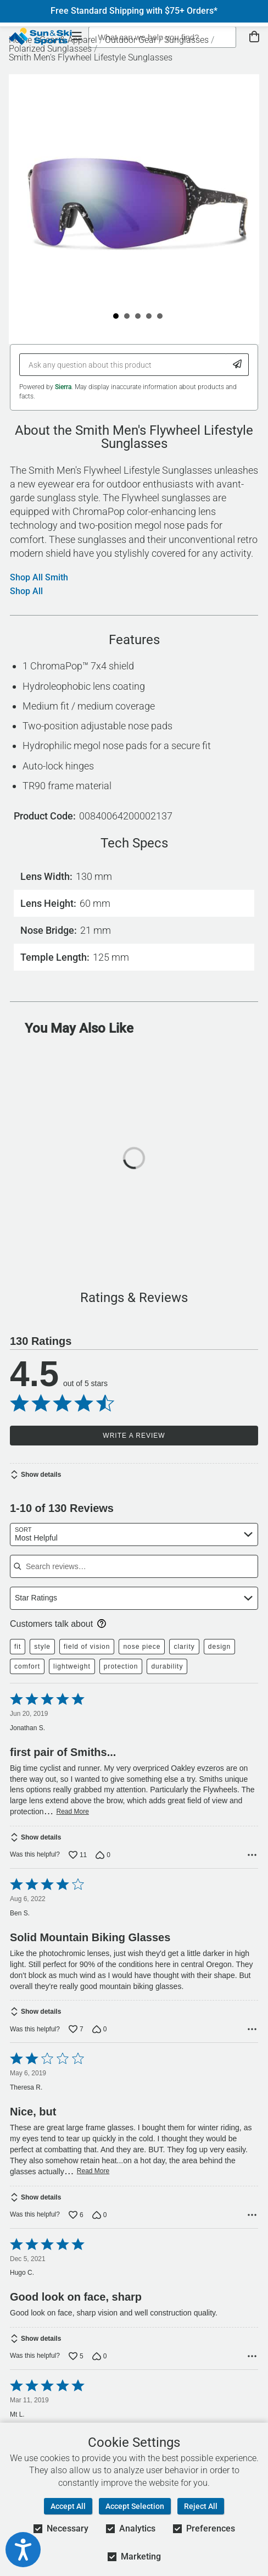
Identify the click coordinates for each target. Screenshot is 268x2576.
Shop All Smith (39, 577)
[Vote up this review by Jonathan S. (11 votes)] (78, 1855)
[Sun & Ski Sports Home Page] (40, 36)
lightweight (72, 1666)
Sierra (63, 387)
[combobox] (134, 1534)
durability (167, 1666)
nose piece (141, 1646)
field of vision (87, 1646)
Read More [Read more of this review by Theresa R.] (93, 2171)
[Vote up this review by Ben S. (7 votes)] (76, 2029)
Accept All (68, 2506)
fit (17, 1646)
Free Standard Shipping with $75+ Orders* (134, 11)
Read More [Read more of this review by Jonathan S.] (73, 1811)
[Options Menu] (252, 1855)
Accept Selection (134, 2506)
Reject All (200, 2506)
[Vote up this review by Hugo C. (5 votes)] (76, 2356)
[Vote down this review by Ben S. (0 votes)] (99, 2029)
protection (121, 1666)
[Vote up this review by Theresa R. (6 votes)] (76, 2215)
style (42, 1646)
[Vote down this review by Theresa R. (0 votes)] (99, 2215)
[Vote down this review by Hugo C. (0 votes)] (99, 2356)
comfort (27, 1666)
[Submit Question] (237, 364)
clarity (184, 1646)
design (219, 1646)
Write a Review (134, 1435)
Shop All (26, 591)
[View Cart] (254, 37)
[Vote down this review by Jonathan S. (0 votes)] (103, 1855)
